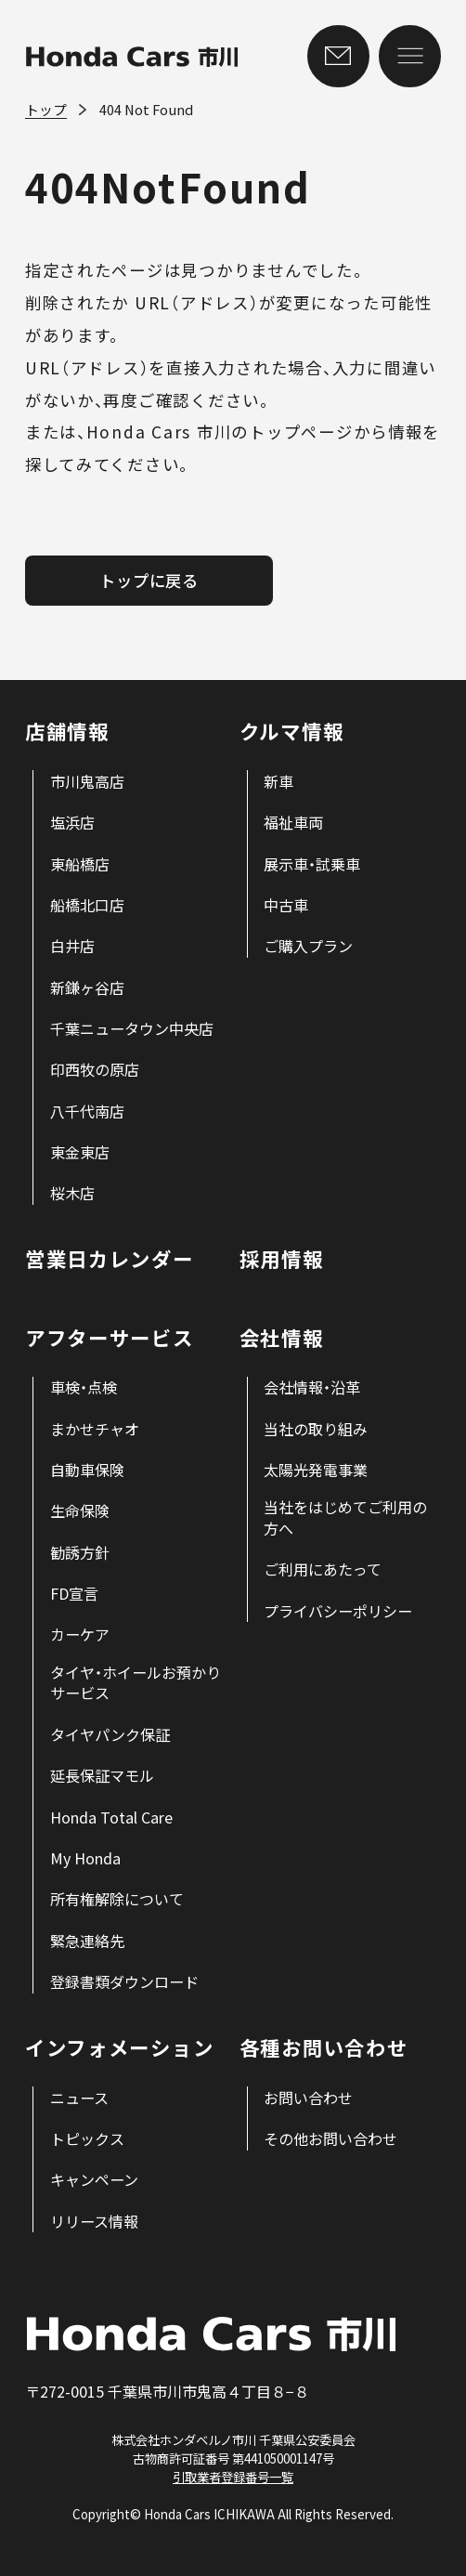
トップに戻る (149, 580)
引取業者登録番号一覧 (233, 2476)
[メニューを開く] (410, 56)
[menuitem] (87, 781)
